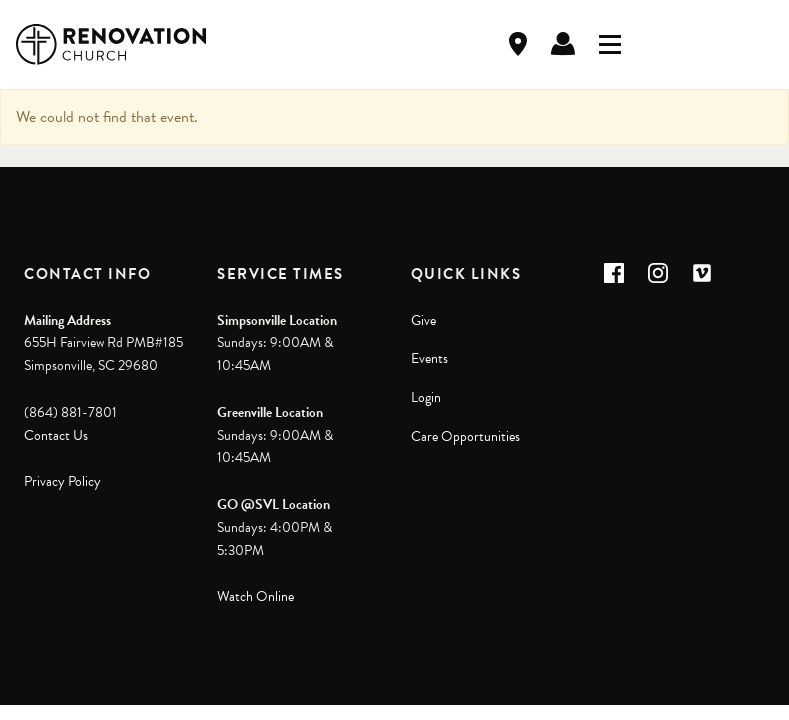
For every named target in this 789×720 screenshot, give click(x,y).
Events (429, 358)
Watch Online (255, 596)
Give (423, 320)
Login (426, 397)
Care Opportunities (465, 436)
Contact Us (56, 435)
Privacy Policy (62, 481)
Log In (563, 44)
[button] (614, 273)
